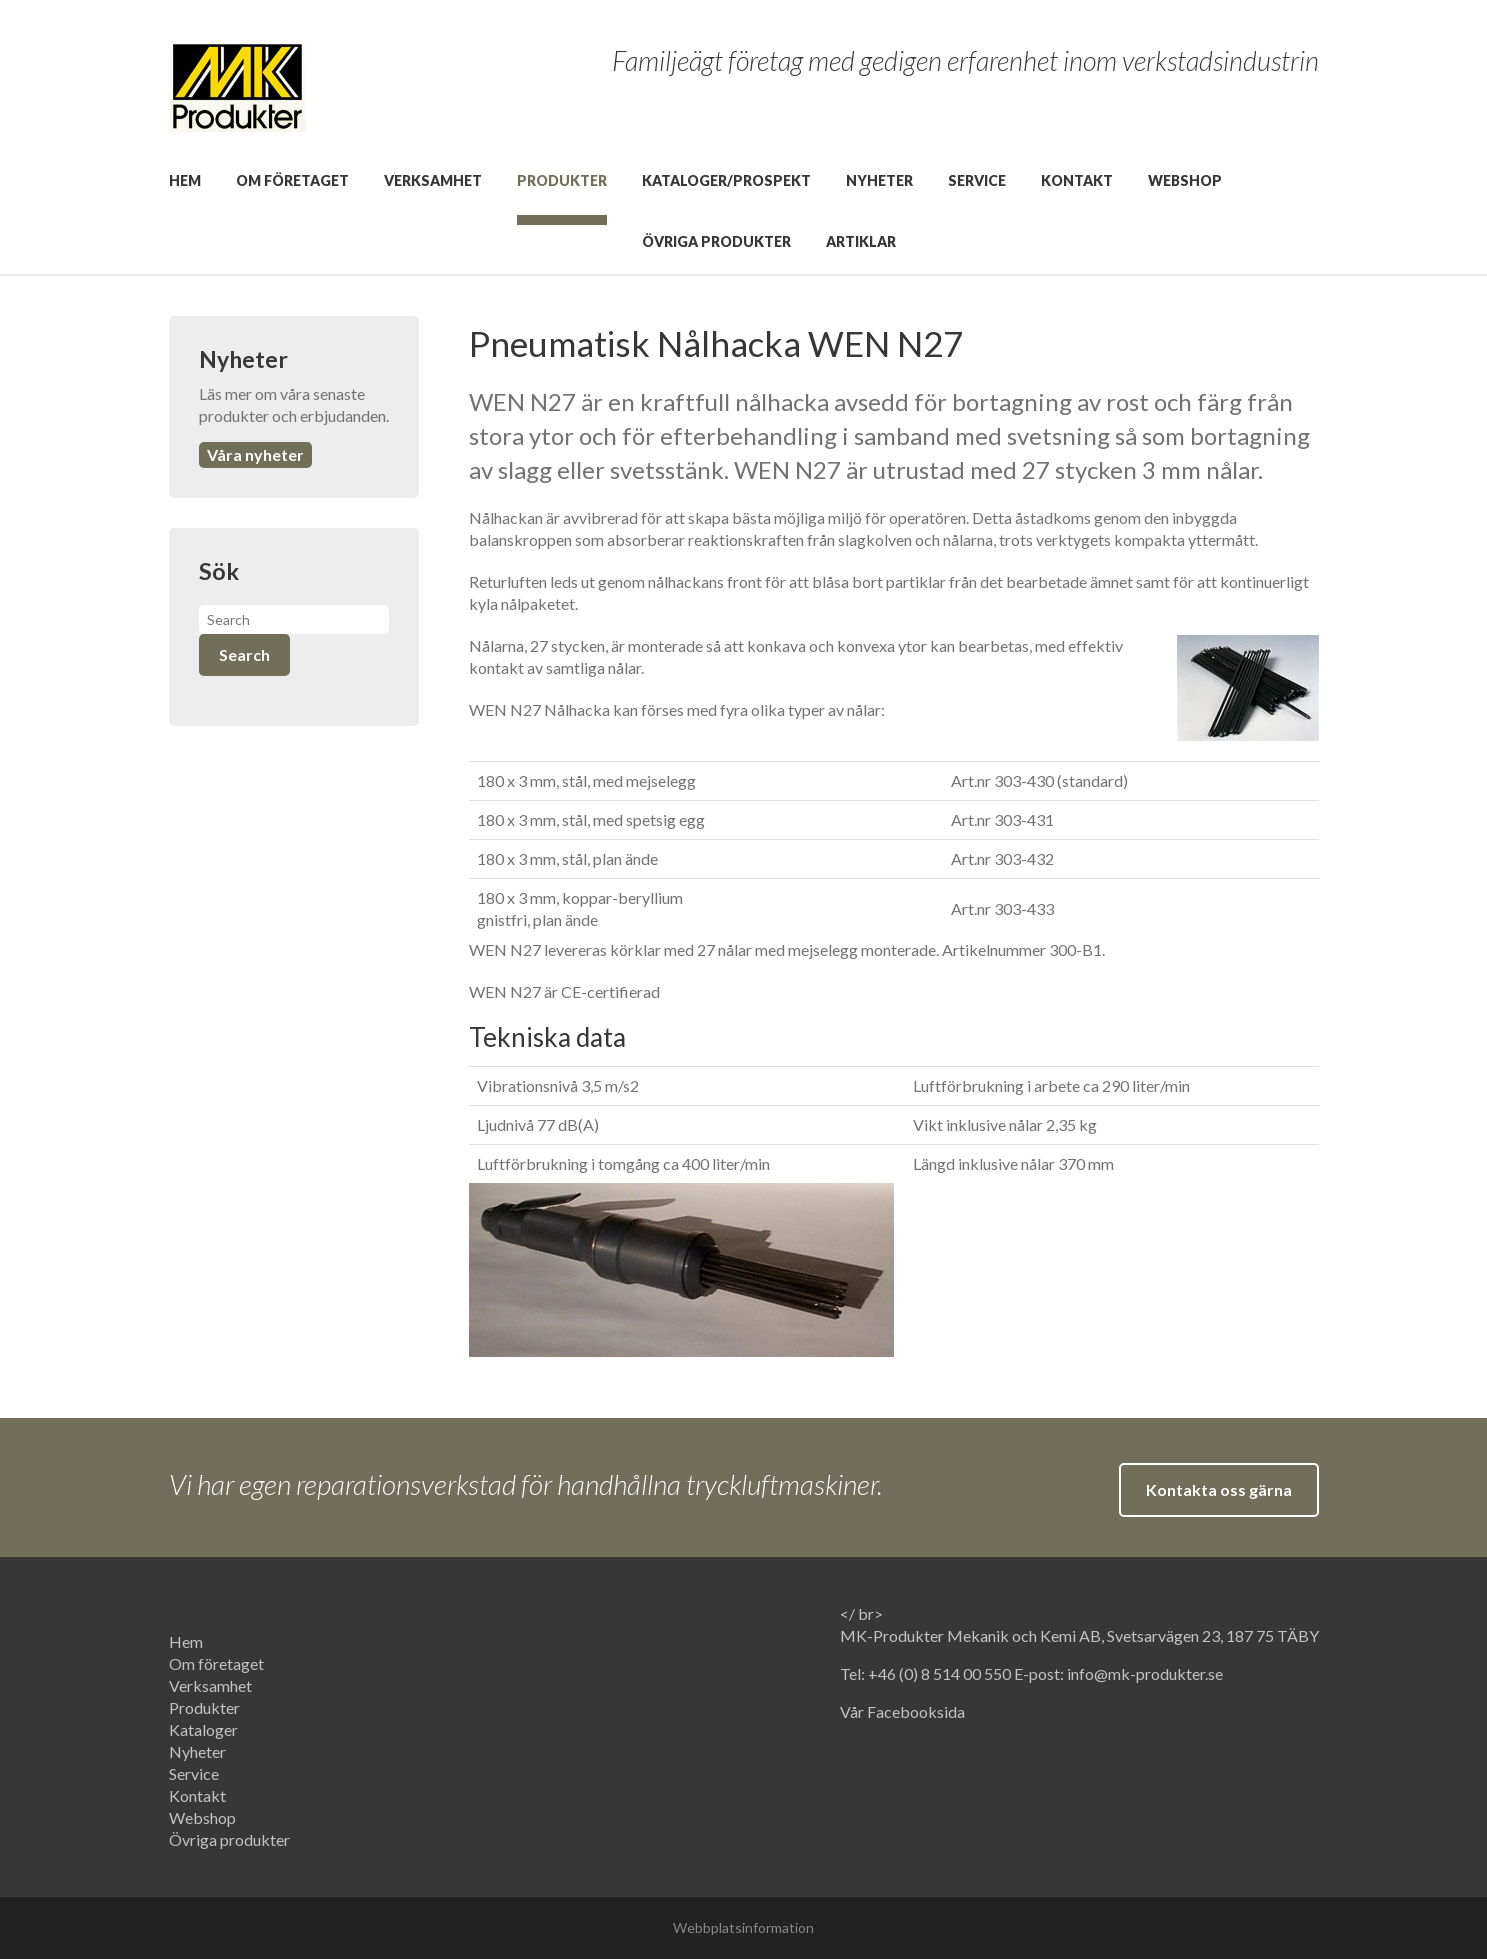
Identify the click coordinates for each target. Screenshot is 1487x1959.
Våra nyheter (255, 454)
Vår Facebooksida (902, 1711)
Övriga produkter (716, 241)
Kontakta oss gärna (1219, 1489)
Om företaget (292, 180)
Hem (185, 180)
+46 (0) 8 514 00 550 (941, 1673)
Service (977, 180)
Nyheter (879, 180)
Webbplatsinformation (743, 1927)
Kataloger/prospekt (726, 180)
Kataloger (203, 1729)
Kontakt (1077, 180)
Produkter (562, 180)
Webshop (1185, 180)
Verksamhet (433, 180)
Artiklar (861, 241)
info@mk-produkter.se (1145, 1673)
